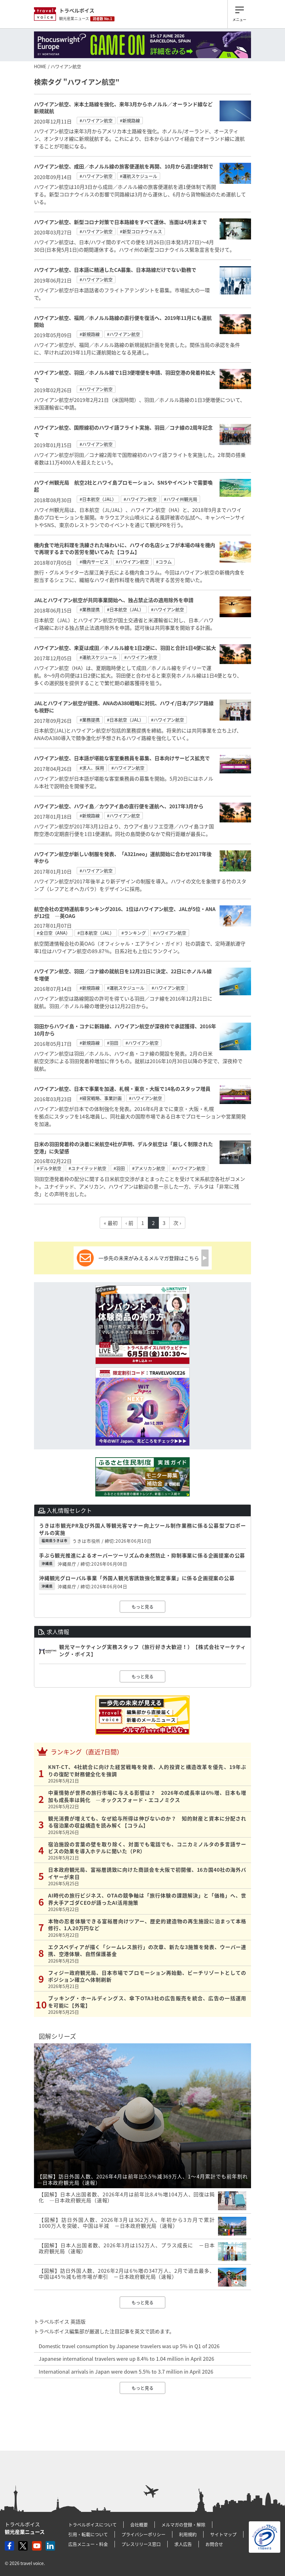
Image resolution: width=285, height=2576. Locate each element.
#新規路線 (130, 120)
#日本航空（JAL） (98, 499)
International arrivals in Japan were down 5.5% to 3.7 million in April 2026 (126, 2371)
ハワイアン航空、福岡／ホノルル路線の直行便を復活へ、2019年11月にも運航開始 (123, 321)
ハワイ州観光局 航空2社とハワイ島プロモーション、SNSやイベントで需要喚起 (123, 486)
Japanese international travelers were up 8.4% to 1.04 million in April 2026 (126, 2358)
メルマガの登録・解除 (183, 2524)
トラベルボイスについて (92, 2524)
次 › (177, 1223)
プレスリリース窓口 (141, 2544)
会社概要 (139, 2524)
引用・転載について (88, 2534)
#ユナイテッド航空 (87, 1168)
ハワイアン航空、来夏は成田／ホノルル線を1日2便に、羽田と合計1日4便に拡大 (125, 647)
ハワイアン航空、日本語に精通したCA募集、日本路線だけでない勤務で (115, 269)
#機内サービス (94, 561)
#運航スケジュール (138, 176)
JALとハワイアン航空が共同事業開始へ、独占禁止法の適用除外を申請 (113, 600)
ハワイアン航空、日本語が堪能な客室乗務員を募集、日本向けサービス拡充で (122, 758)
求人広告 (183, 2544)
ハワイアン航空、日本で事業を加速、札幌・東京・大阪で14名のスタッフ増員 (122, 1088)
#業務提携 (90, 609)
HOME (40, 66)
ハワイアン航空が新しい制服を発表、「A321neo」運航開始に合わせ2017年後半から (123, 857)
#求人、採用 (92, 768)
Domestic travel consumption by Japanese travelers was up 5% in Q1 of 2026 (129, 2346)
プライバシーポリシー (143, 2534)
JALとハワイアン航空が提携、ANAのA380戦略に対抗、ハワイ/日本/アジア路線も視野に (124, 706)
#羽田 (112, 1043)
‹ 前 (129, 1223)
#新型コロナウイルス (141, 231)
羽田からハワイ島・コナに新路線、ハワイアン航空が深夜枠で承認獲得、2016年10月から (125, 1029)
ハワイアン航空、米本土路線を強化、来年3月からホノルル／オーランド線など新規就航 (123, 107)
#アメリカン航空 (148, 1168)
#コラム (164, 561)
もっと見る (142, 1606)
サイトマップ (223, 2534)
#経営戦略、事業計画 (101, 1098)
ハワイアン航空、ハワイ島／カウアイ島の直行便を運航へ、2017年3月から (119, 806)
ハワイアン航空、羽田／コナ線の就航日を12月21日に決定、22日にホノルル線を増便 (123, 974)
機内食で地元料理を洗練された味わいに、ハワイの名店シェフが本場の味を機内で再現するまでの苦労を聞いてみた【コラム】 (124, 548)
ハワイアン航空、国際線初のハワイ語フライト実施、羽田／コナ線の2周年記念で (123, 431)
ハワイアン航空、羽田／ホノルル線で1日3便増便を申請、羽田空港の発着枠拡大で (124, 376)
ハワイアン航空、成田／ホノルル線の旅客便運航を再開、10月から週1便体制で (123, 166)
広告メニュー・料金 (88, 2544)
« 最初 (111, 1223)
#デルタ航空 (49, 1168)
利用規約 (188, 2534)
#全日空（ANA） (53, 933)
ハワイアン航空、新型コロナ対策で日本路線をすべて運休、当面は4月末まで (120, 222)
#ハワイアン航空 (96, 120)
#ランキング (133, 933)
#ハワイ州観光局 (180, 499)
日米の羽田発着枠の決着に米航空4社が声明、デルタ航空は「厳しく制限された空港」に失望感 (123, 1147)
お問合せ (214, 2544)
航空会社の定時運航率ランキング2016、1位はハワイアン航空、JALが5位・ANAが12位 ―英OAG (124, 912)
